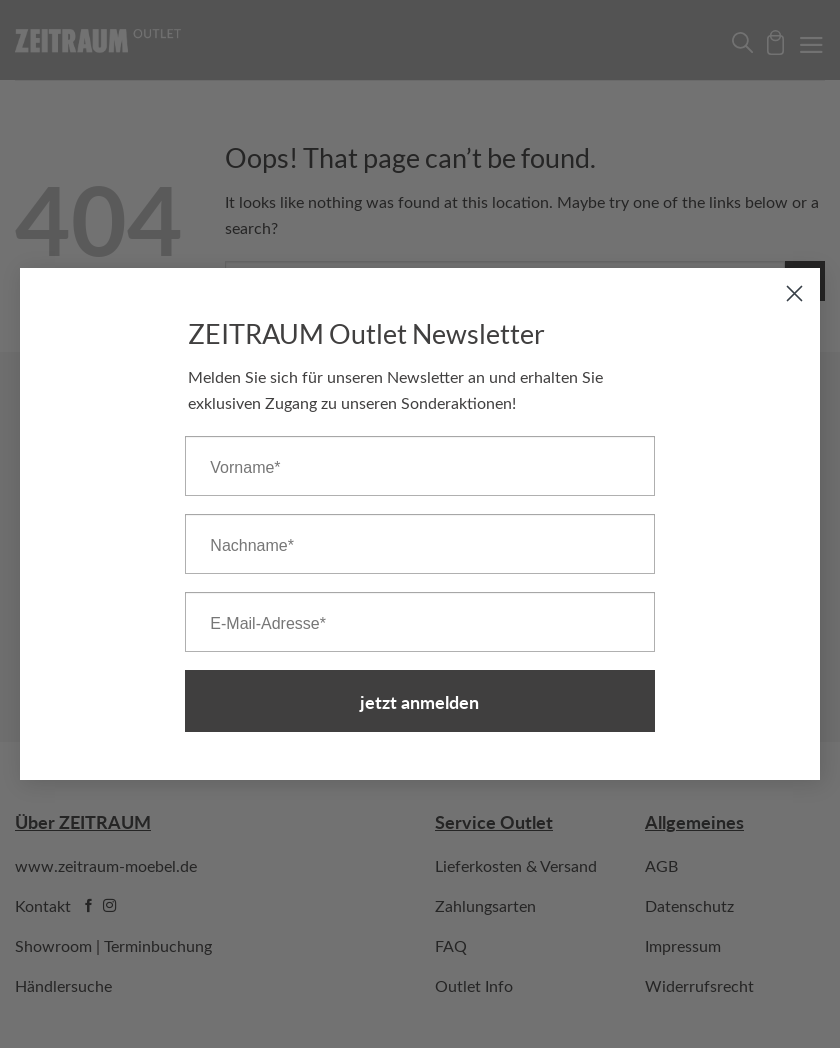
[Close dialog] (794, 293)
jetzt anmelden (419, 701)
